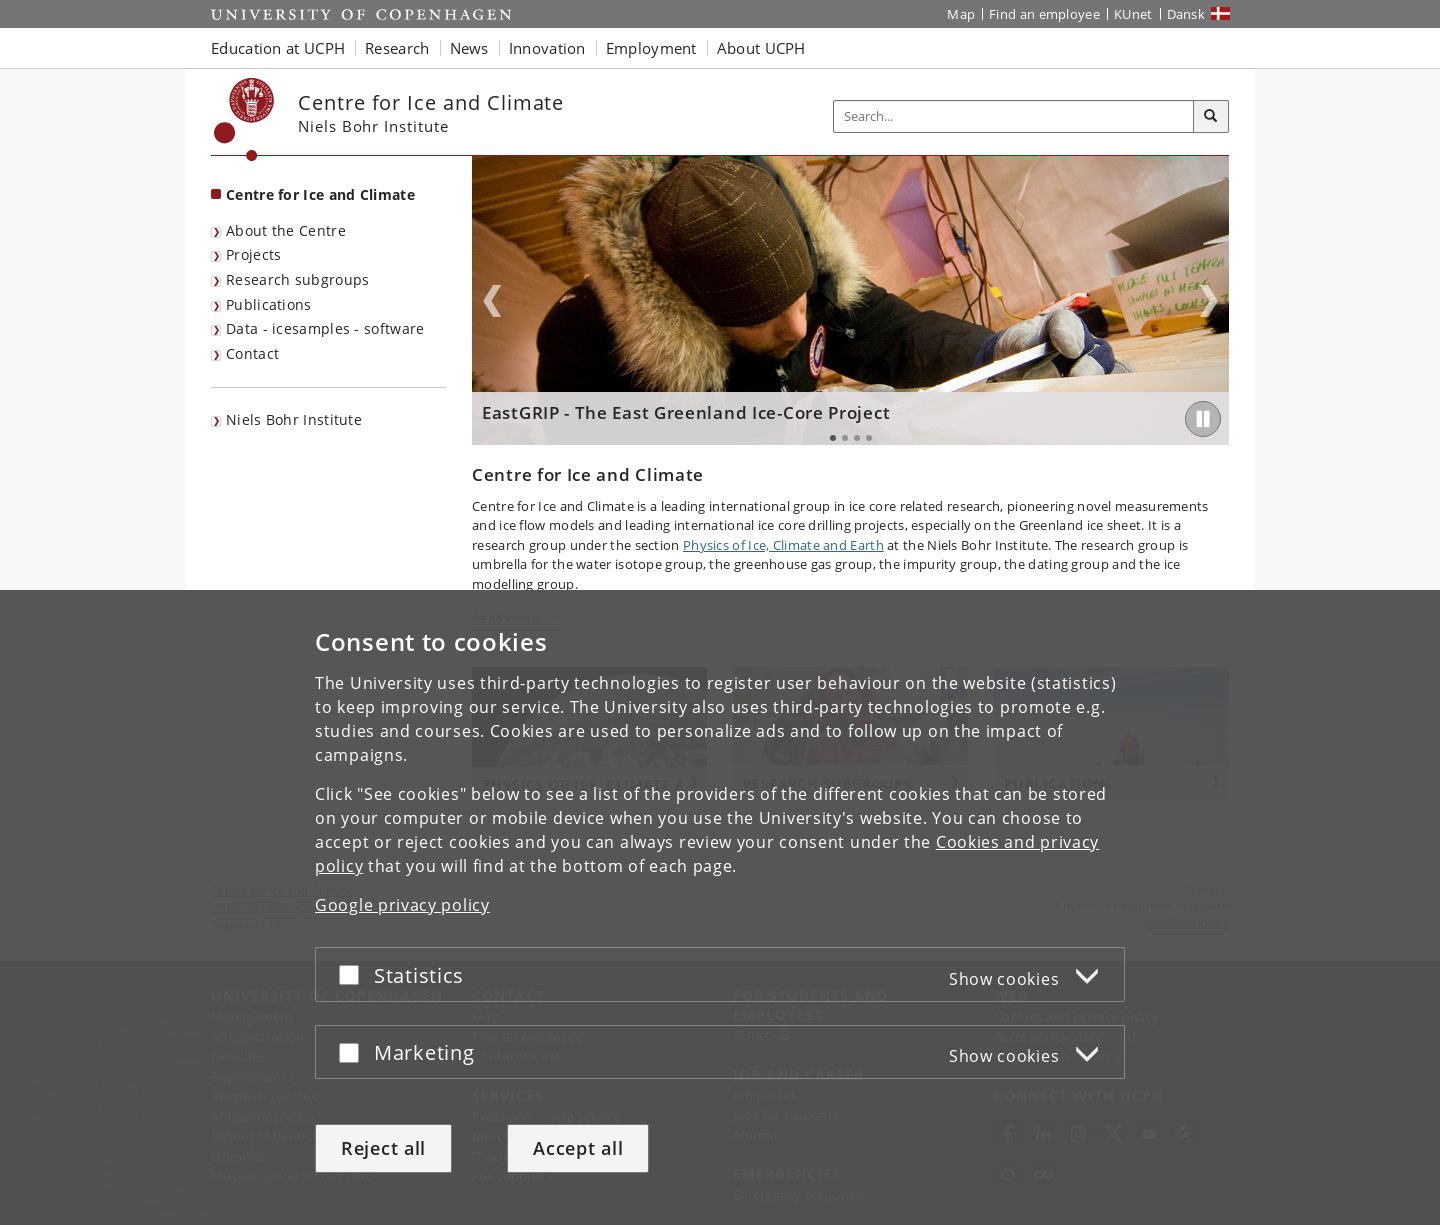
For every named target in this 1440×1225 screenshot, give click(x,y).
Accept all (578, 1148)
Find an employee (1044, 14)
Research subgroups (297, 279)
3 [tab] (857, 438)
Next (1209, 301)
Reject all (383, 1148)
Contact (252, 353)
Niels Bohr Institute (294, 419)
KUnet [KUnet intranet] (1133, 14)
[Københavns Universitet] (244, 119)
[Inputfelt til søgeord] (1014, 116)
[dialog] (720, 907)
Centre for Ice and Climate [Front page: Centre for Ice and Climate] (320, 194)
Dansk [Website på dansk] (1186, 14)
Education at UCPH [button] (278, 48)
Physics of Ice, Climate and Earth (783, 545)
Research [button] (397, 48)
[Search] (1211, 117)
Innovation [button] (547, 48)
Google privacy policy (402, 905)
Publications (269, 304)
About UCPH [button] (761, 48)
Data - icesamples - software (325, 328)
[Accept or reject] (354, 974)
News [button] (469, 48)
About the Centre (286, 230)
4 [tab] (869, 438)
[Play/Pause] (1203, 419)
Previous (492, 301)
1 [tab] (833, 438)
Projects (253, 254)
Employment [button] (651, 48)
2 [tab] (845, 438)
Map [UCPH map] (961, 14)
